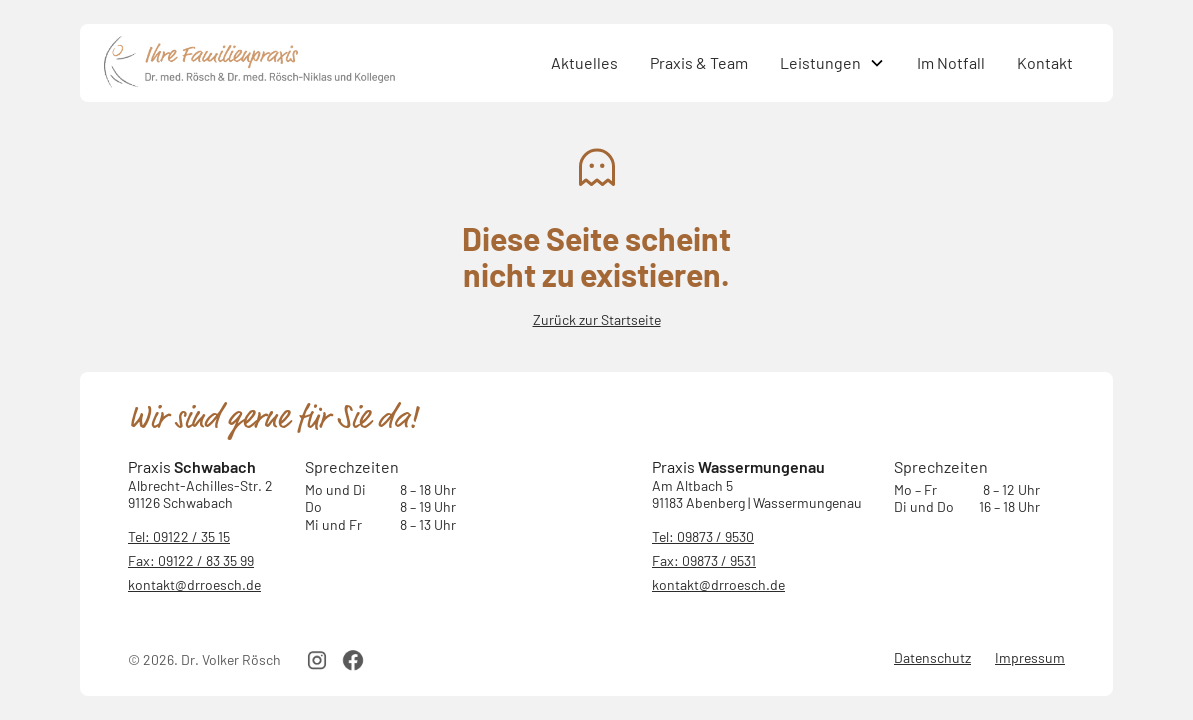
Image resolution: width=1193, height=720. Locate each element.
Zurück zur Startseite (597, 319)
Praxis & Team (699, 62)
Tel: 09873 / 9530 (703, 536)
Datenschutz (932, 657)
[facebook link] (353, 660)
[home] (319, 63)
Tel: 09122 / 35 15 (179, 536)
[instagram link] (317, 660)
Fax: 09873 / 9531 (704, 560)
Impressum (1030, 657)
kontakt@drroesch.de (194, 584)
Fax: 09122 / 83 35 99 (191, 560)
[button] (832, 63)
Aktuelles (584, 62)
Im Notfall (951, 62)
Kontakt (1045, 62)
